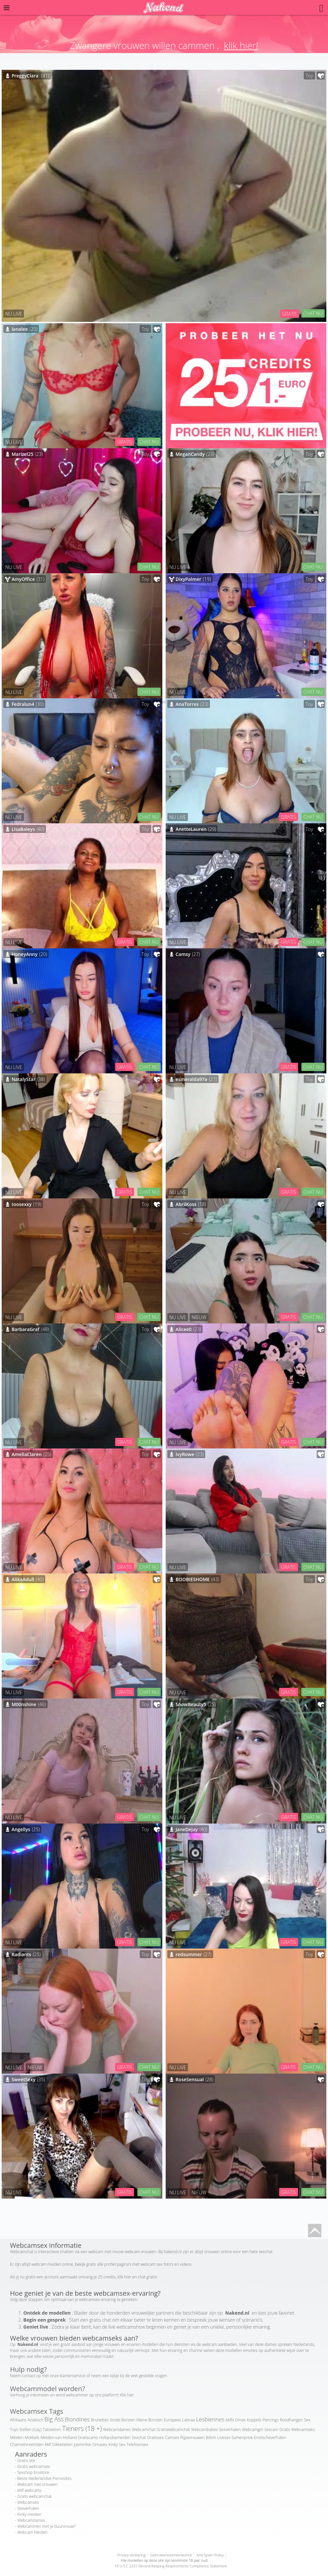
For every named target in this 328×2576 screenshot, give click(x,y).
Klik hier (127, 2395)
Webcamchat (143, 2429)
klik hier (124, 2277)
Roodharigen (291, 2420)
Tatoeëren (52, 2429)
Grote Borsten (122, 2420)
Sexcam (271, 2429)
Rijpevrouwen (192, 2437)
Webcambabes (204, 2429)
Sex (122, 2444)
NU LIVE (13, 314)
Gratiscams (88, 2437)
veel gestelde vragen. (149, 2375)
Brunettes (99, 2420)
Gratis (284, 2429)
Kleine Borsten (149, 2420)
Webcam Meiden (32, 2532)
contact (28, 2375)
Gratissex (155, 2437)
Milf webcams (29, 2490)
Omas (240, 2420)
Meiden (16, 2437)
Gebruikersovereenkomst (171, 2554)
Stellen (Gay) (30, 2429)
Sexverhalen (230, 2429)
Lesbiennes (210, 2419)
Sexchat (139, 2437)
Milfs (230, 2420)
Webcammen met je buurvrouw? (46, 2526)
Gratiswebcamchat (173, 2429)
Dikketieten (63, 2444)
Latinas (188, 2420)
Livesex (223, 2437)
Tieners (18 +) (82, 2428)
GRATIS (289, 314)
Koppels (254, 2420)
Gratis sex (26, 2460)
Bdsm (211, 2437)
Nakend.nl (173, 2251)
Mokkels (32, 2437)
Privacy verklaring (131, 2554)
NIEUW (199, 1317)
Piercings (270, 2420)
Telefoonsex (137, 2444)
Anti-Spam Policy (210, 2554)
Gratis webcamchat (34, 2496)
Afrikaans (18, 2420)
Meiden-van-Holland (59, 2437)
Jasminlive (82, 2444)
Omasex (99, 2444)
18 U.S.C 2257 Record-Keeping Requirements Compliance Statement (170, 2565)
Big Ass (54, 2419)
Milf (48, 2444)
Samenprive (242, 2437)
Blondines (77, 2419)
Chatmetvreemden (27, 2444)
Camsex (172, 2437)
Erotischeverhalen (270, 2437)
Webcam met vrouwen (37, 2484)
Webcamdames (117, 2429)
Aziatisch (35, 2420)
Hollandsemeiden (115, 2437)
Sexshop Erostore (33, 2472)
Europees (172, 2420)
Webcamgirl (252, 2429)
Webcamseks (303, 2429)
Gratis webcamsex (33, 2466)
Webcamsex (28, 2502)
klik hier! (241, 45)
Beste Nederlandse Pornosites (44, 2478)
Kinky (113, 2444)
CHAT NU (313, 313)
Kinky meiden (29, 2514)
